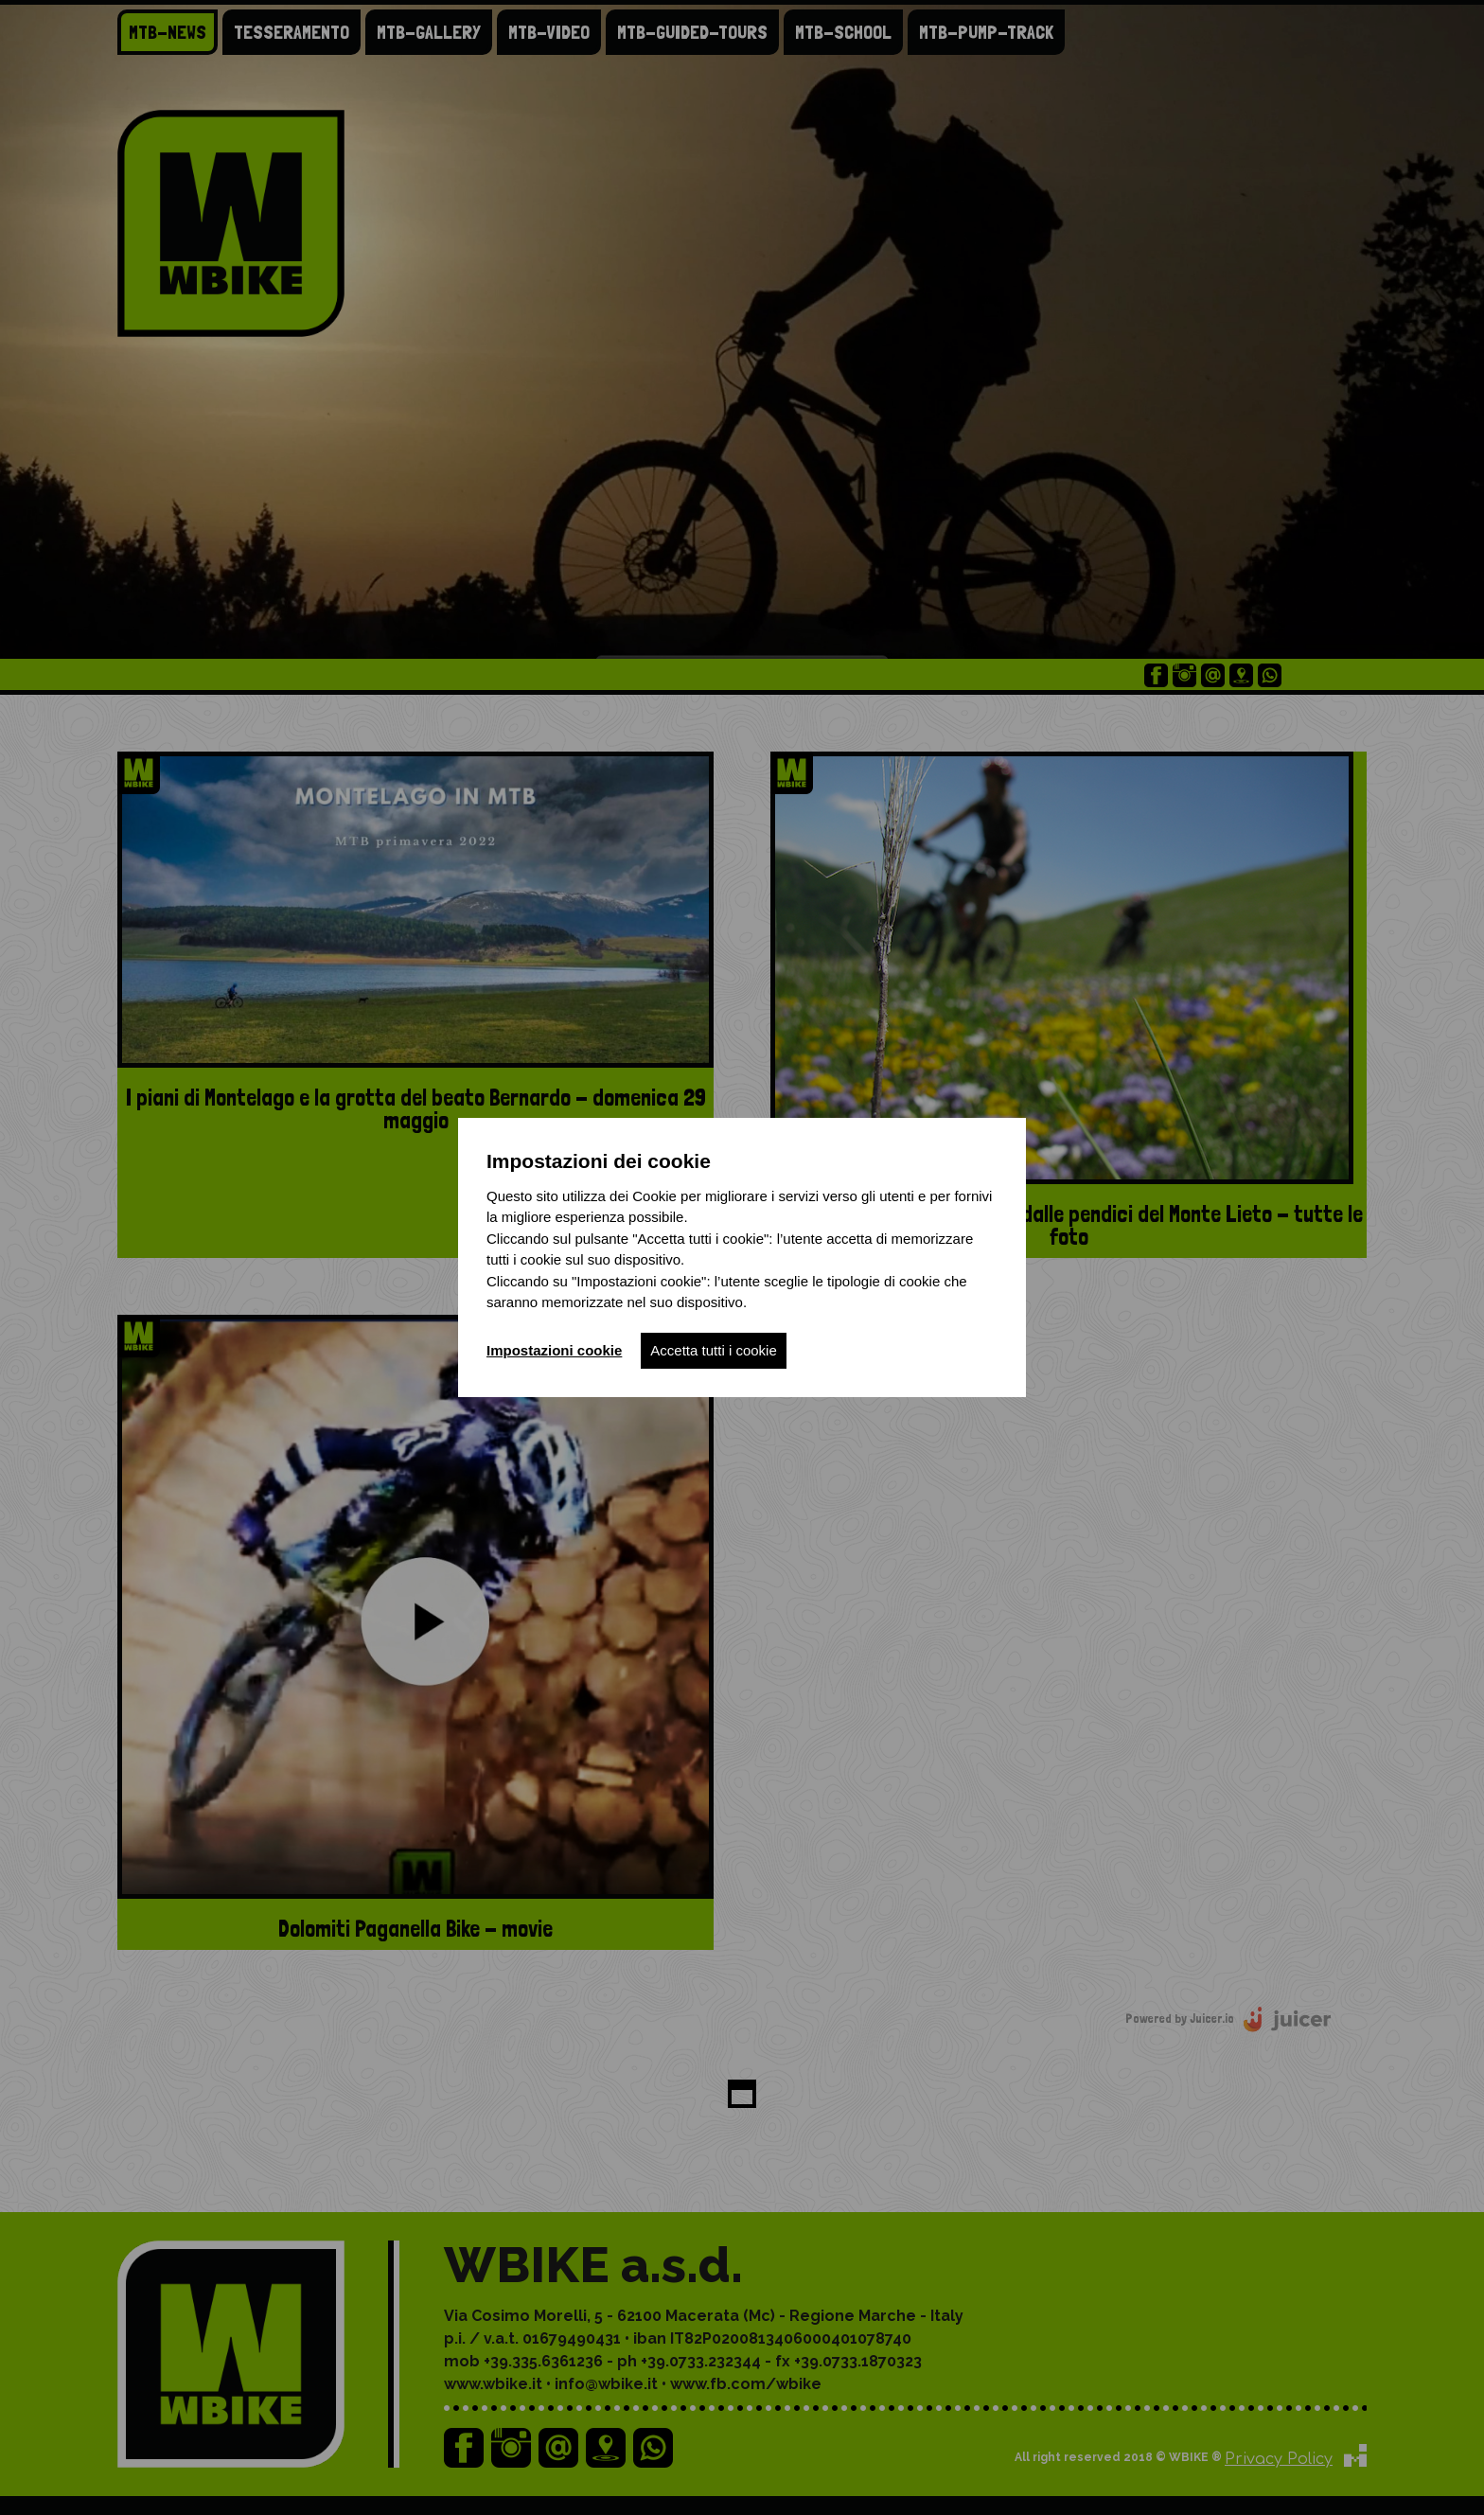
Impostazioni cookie (554, 1350)
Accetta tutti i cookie (713, 1350)
